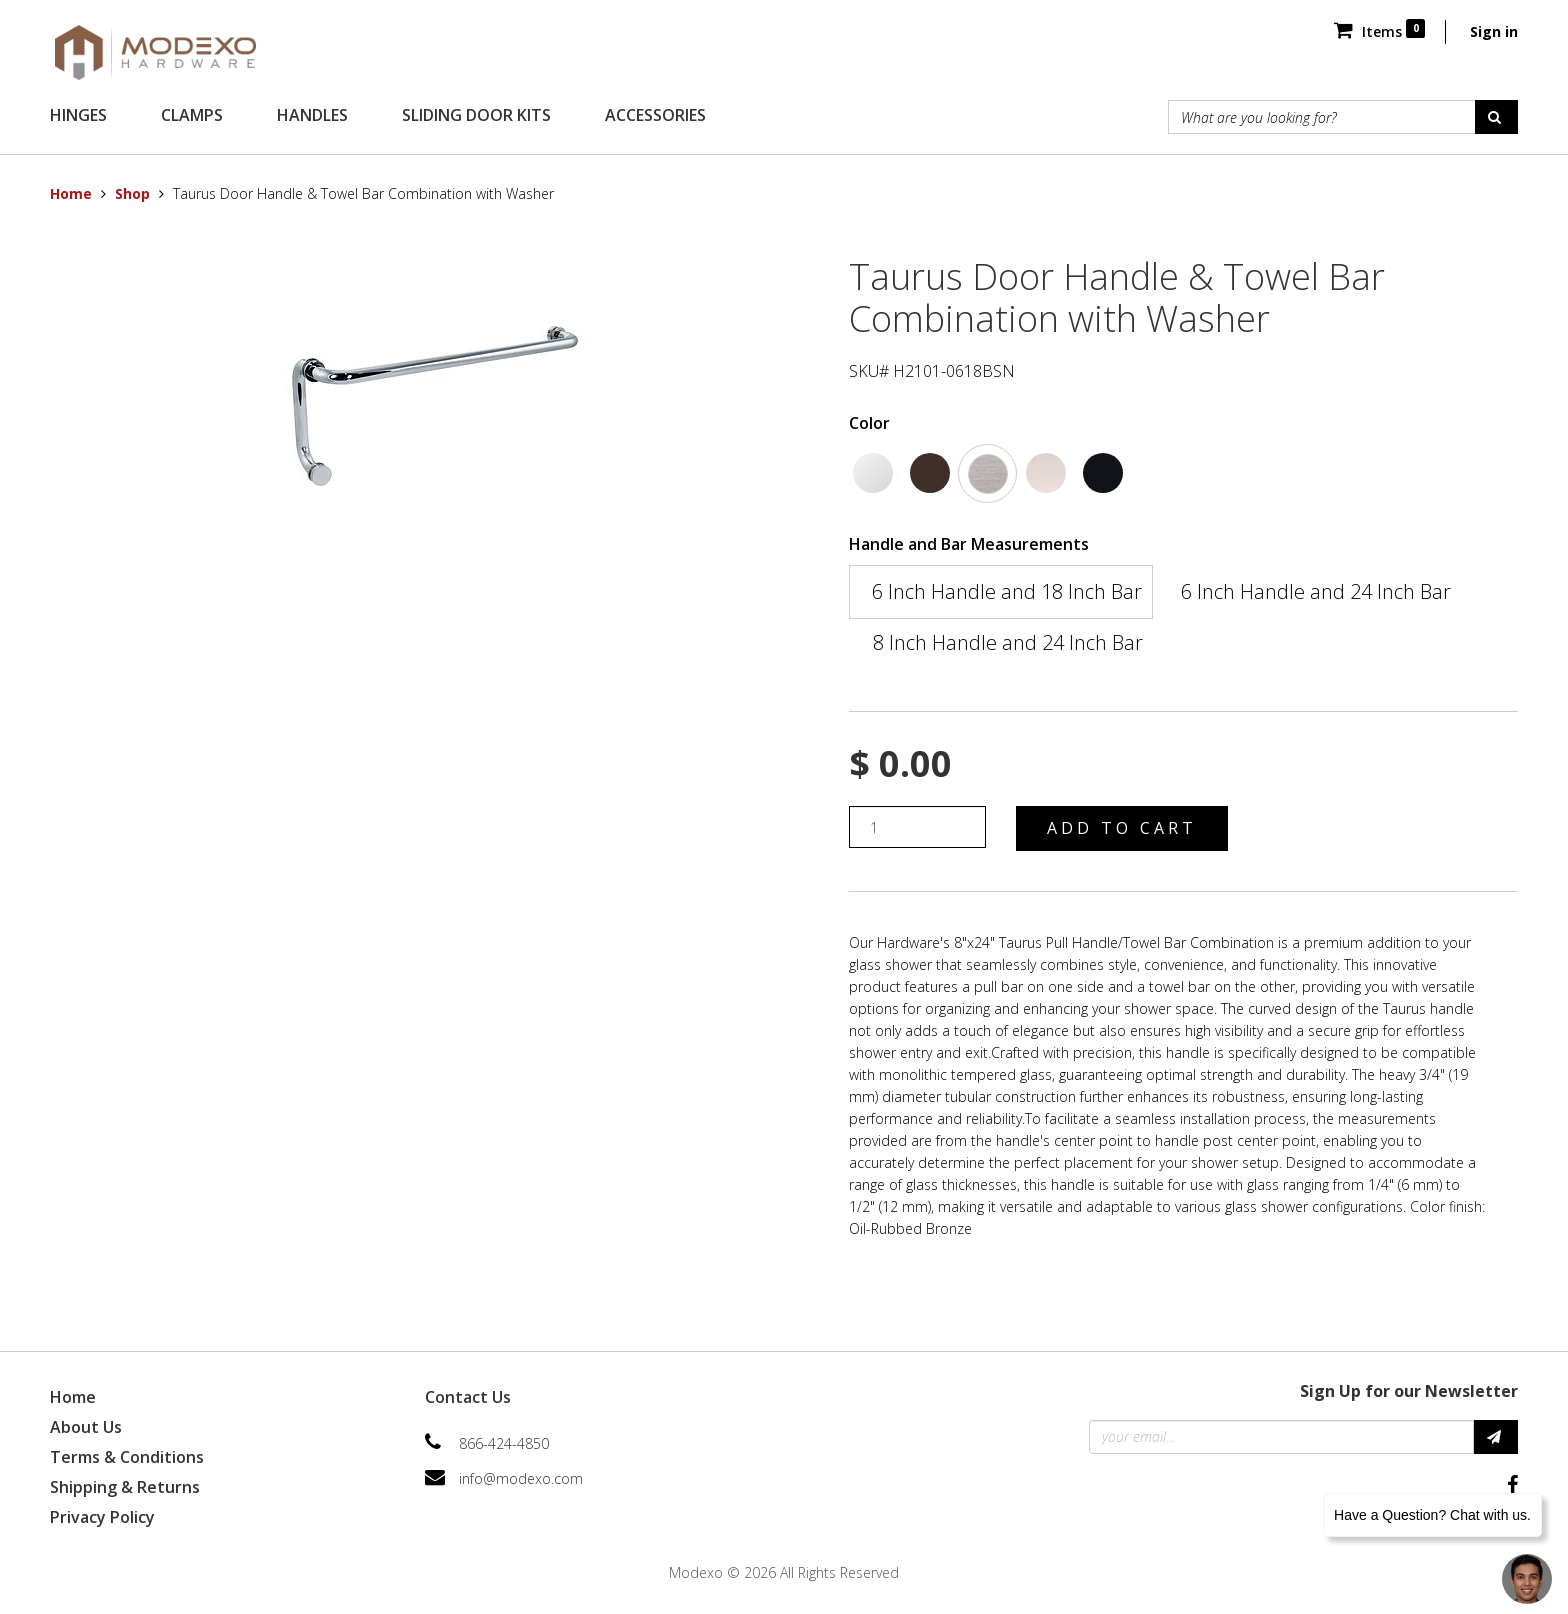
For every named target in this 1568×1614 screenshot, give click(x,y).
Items (1379, 31)
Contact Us (468, 1397)
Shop (132, 193)
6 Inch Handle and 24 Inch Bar (1316, 591)
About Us (86, 1427)
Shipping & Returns (125, 1487)
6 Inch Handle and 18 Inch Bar (1007, 591)
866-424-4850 (504, 1443)
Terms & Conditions (127, 1457)
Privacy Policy (102, 1517)
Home (71, 193)
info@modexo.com (521, 1478)
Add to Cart (1122, 828)
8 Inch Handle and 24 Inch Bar (1008, 642)
